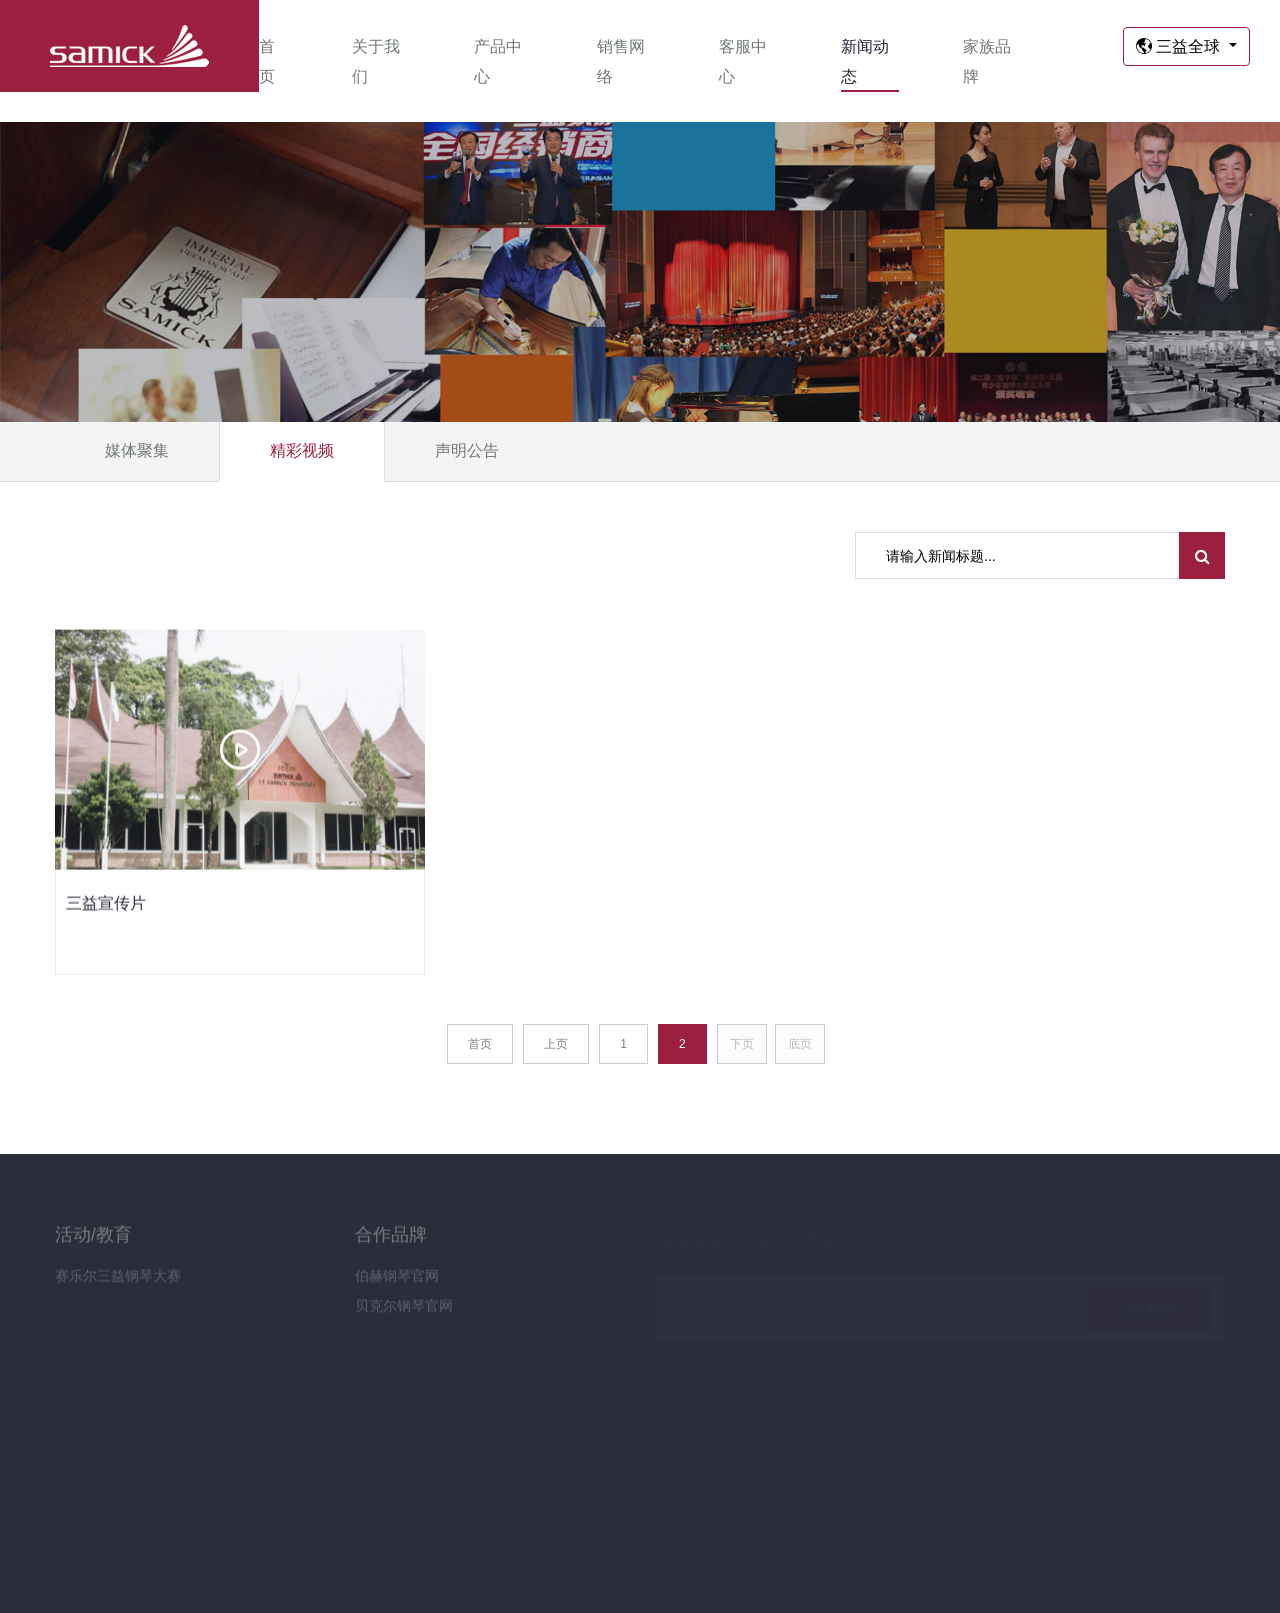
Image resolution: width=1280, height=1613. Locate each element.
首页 (267, 61)
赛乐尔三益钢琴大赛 (118, 1282)
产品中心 (498, 61)
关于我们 (376, 61)
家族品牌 (987, 61)
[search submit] (1202, 555)
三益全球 (1180, 46)
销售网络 (621, 61)
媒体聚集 (137, 450)
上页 (556, 1044)
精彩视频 (302, 450)
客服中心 (743, 61)
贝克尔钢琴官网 (404, 1312)
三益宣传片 (106, 904)
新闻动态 (865, 61)
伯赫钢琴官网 (397, 1282)
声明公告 (467, 450)
